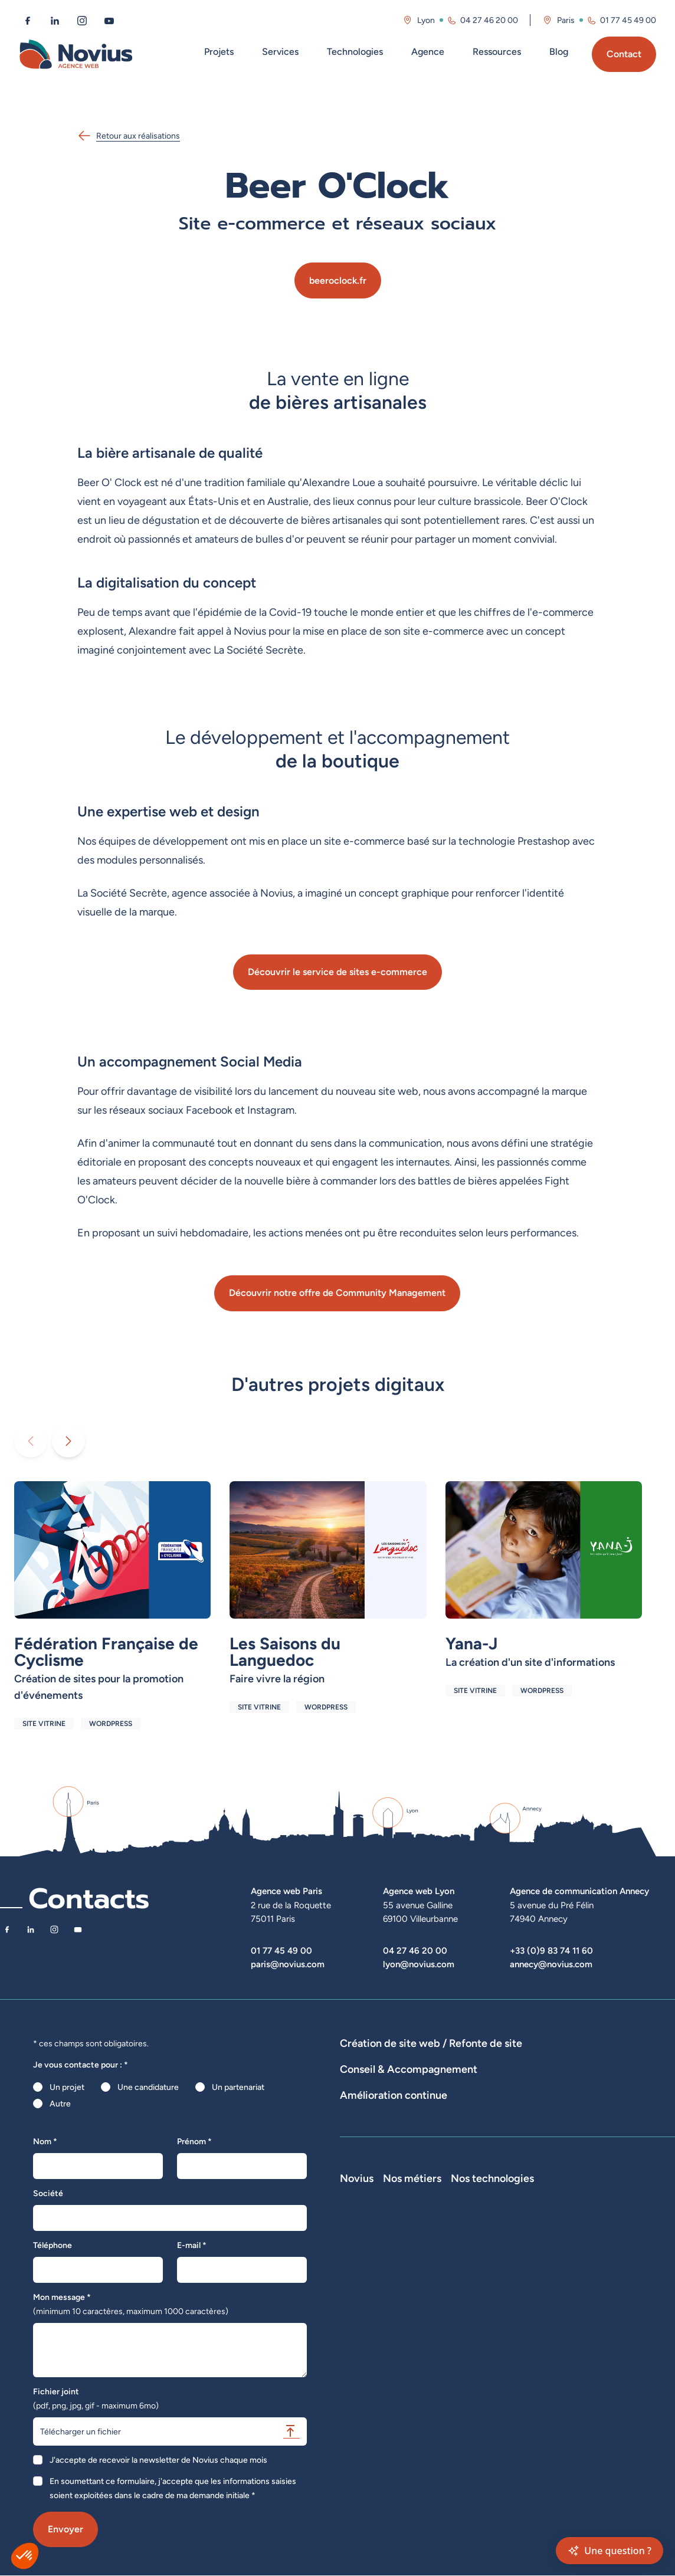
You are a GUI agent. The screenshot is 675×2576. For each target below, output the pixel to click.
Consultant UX (516, 2409)
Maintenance (364, 2161)
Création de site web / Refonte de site (431, 2043)
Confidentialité (367, 2393)
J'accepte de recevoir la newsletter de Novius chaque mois (158, 2460)
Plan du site (361, 2426)
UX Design (629, 2119)
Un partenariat (238, 2087)
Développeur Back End (532, 2310)
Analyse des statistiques (560, 2161)
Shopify (599, 2327)
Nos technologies (626, 2261)
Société (48, 2193)
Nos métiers (519, 2261)
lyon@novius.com (418, 1964)
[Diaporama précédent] (30, 1441)
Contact (624, 54)
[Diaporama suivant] (68, 1441)
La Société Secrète (375, 2360)
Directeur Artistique (526, 2360)
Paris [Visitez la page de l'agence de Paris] (566, 20)
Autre (60, 2103)
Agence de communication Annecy (579, 1891)
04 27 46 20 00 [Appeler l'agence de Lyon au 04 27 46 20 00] (489, 20)
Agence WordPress (488, 2076)
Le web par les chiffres (381, 2310)
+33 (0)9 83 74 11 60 (551, 1950)
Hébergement (561, 2076)
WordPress (605, 2294)
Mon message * (130, 2304)
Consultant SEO (519, 2376)
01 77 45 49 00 (281, 1950)
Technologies (355, 51)
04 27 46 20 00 (415, 1950)
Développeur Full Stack (532, 2277)
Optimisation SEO (372, 2178)
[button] (25, 2556)
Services (280, 51)
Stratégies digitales (440, 2119)
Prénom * (194, 2141)
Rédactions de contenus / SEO (542, 2119)
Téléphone (52, 2245)
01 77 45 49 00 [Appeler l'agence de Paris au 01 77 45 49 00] (628, 20)
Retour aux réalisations (128, 136)
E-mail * (192, 2245)
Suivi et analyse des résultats (452, 2161)
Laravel (598, 2277)
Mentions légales (371, 2376)
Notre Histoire (366, 2277)
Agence (427, 51)
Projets (219, 51)
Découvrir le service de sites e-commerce (337, 971)
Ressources (497, 51)
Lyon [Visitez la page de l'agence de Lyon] (426, 20)
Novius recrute (367, 2343)
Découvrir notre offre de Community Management (337, 1292)
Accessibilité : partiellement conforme (410, 2409)
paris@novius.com (288, 1964)
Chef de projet (516, 2343)
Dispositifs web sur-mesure (391, 2060)
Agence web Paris (286, 1891)
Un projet (67, 2087)
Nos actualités (366, 2327)
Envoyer (65, 2529)
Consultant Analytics (528, 2393)
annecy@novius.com (551, 1964)
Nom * (45, 2141)
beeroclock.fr (337, 280)
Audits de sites (367, 2119)
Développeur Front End (532, 2294)
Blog (558, 51)
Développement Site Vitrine (391, 2076)
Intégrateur (511, 2327)
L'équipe (355, 2294)
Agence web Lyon (418, 1891)
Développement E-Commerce (508, 2060)
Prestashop (606, 2310)
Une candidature (148, 2087)
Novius (356, 2261)
